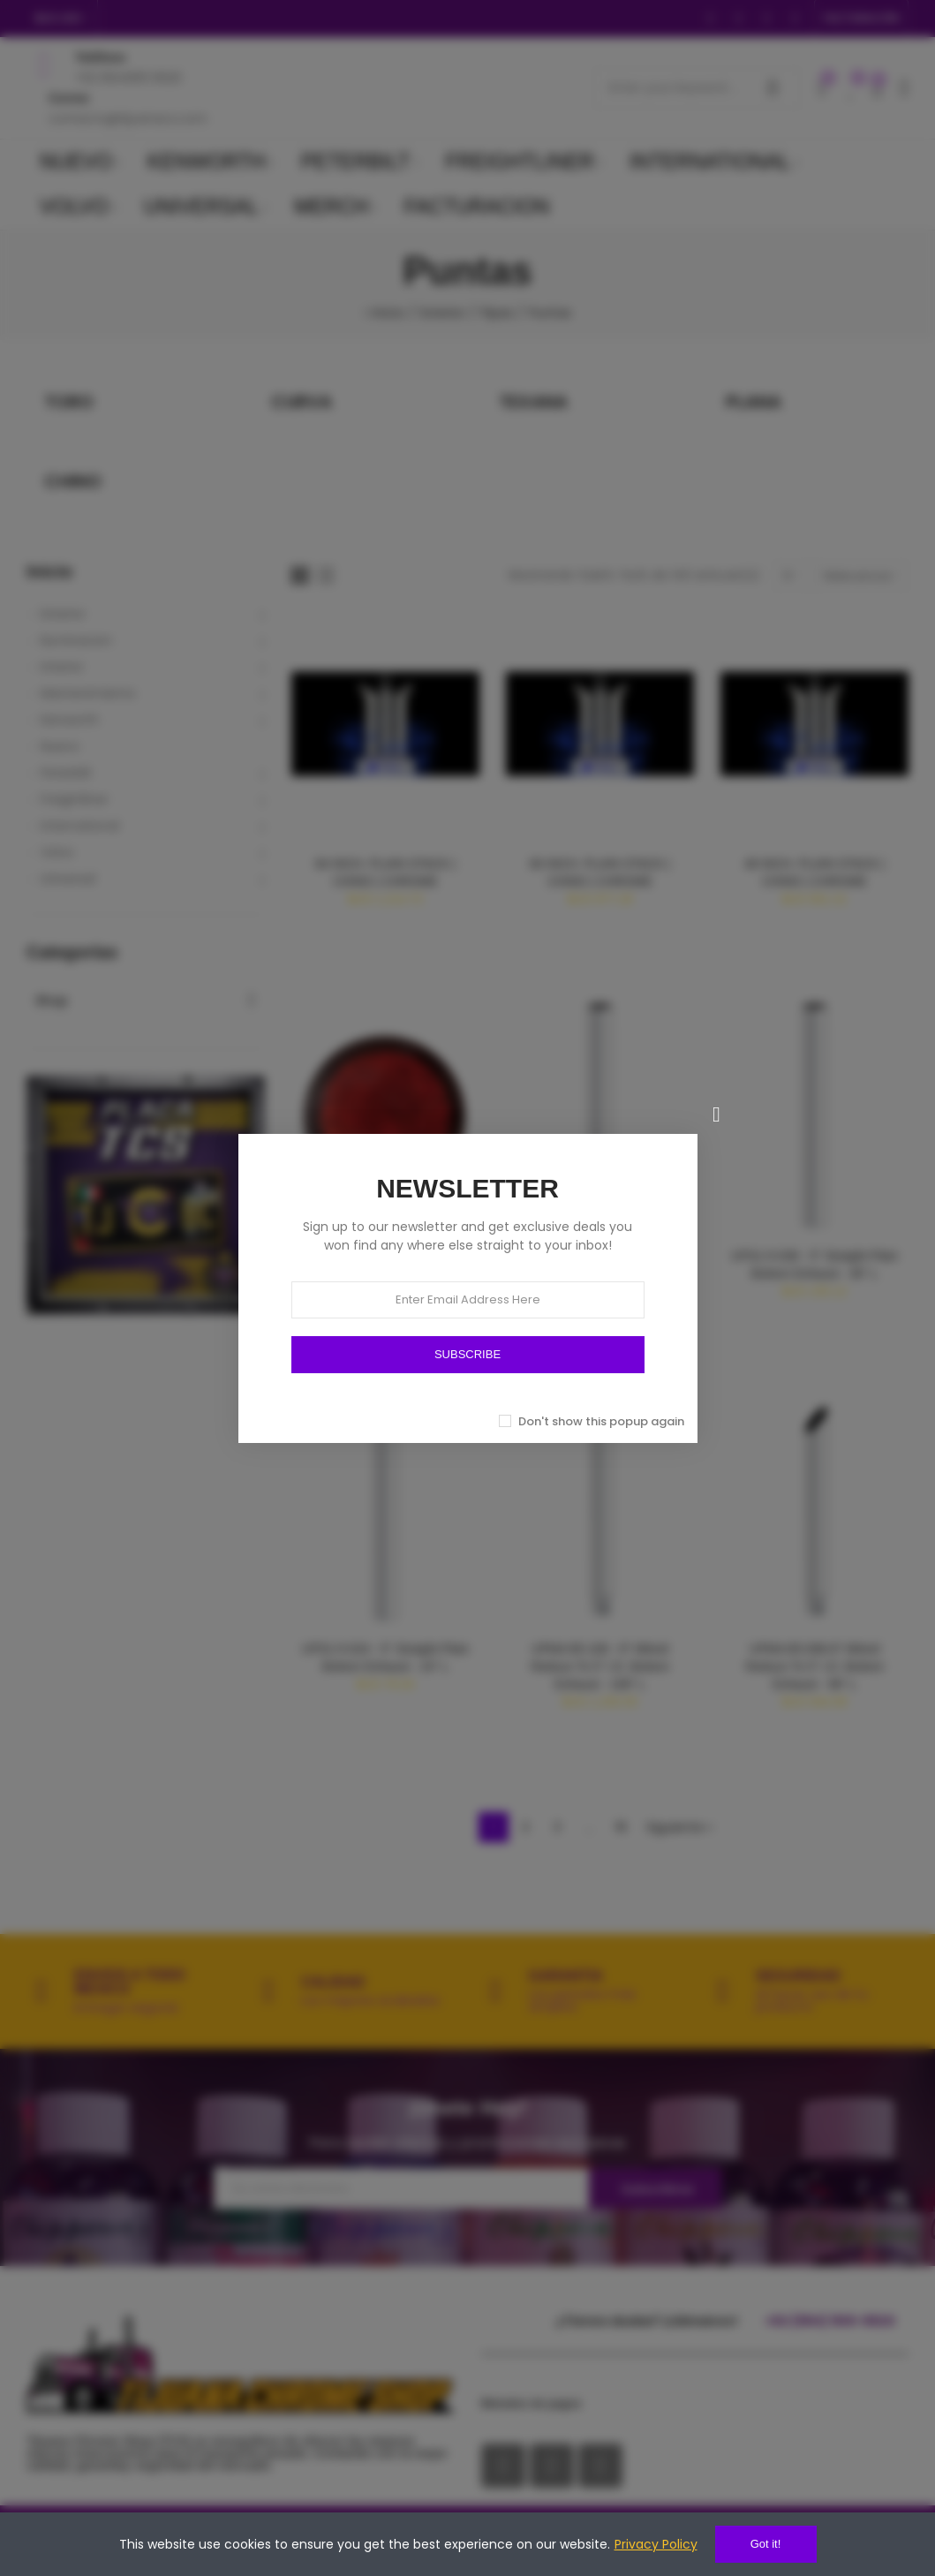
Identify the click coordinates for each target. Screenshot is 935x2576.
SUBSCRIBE (467, 1354)
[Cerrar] (716, 1114)
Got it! (765, 2543)
